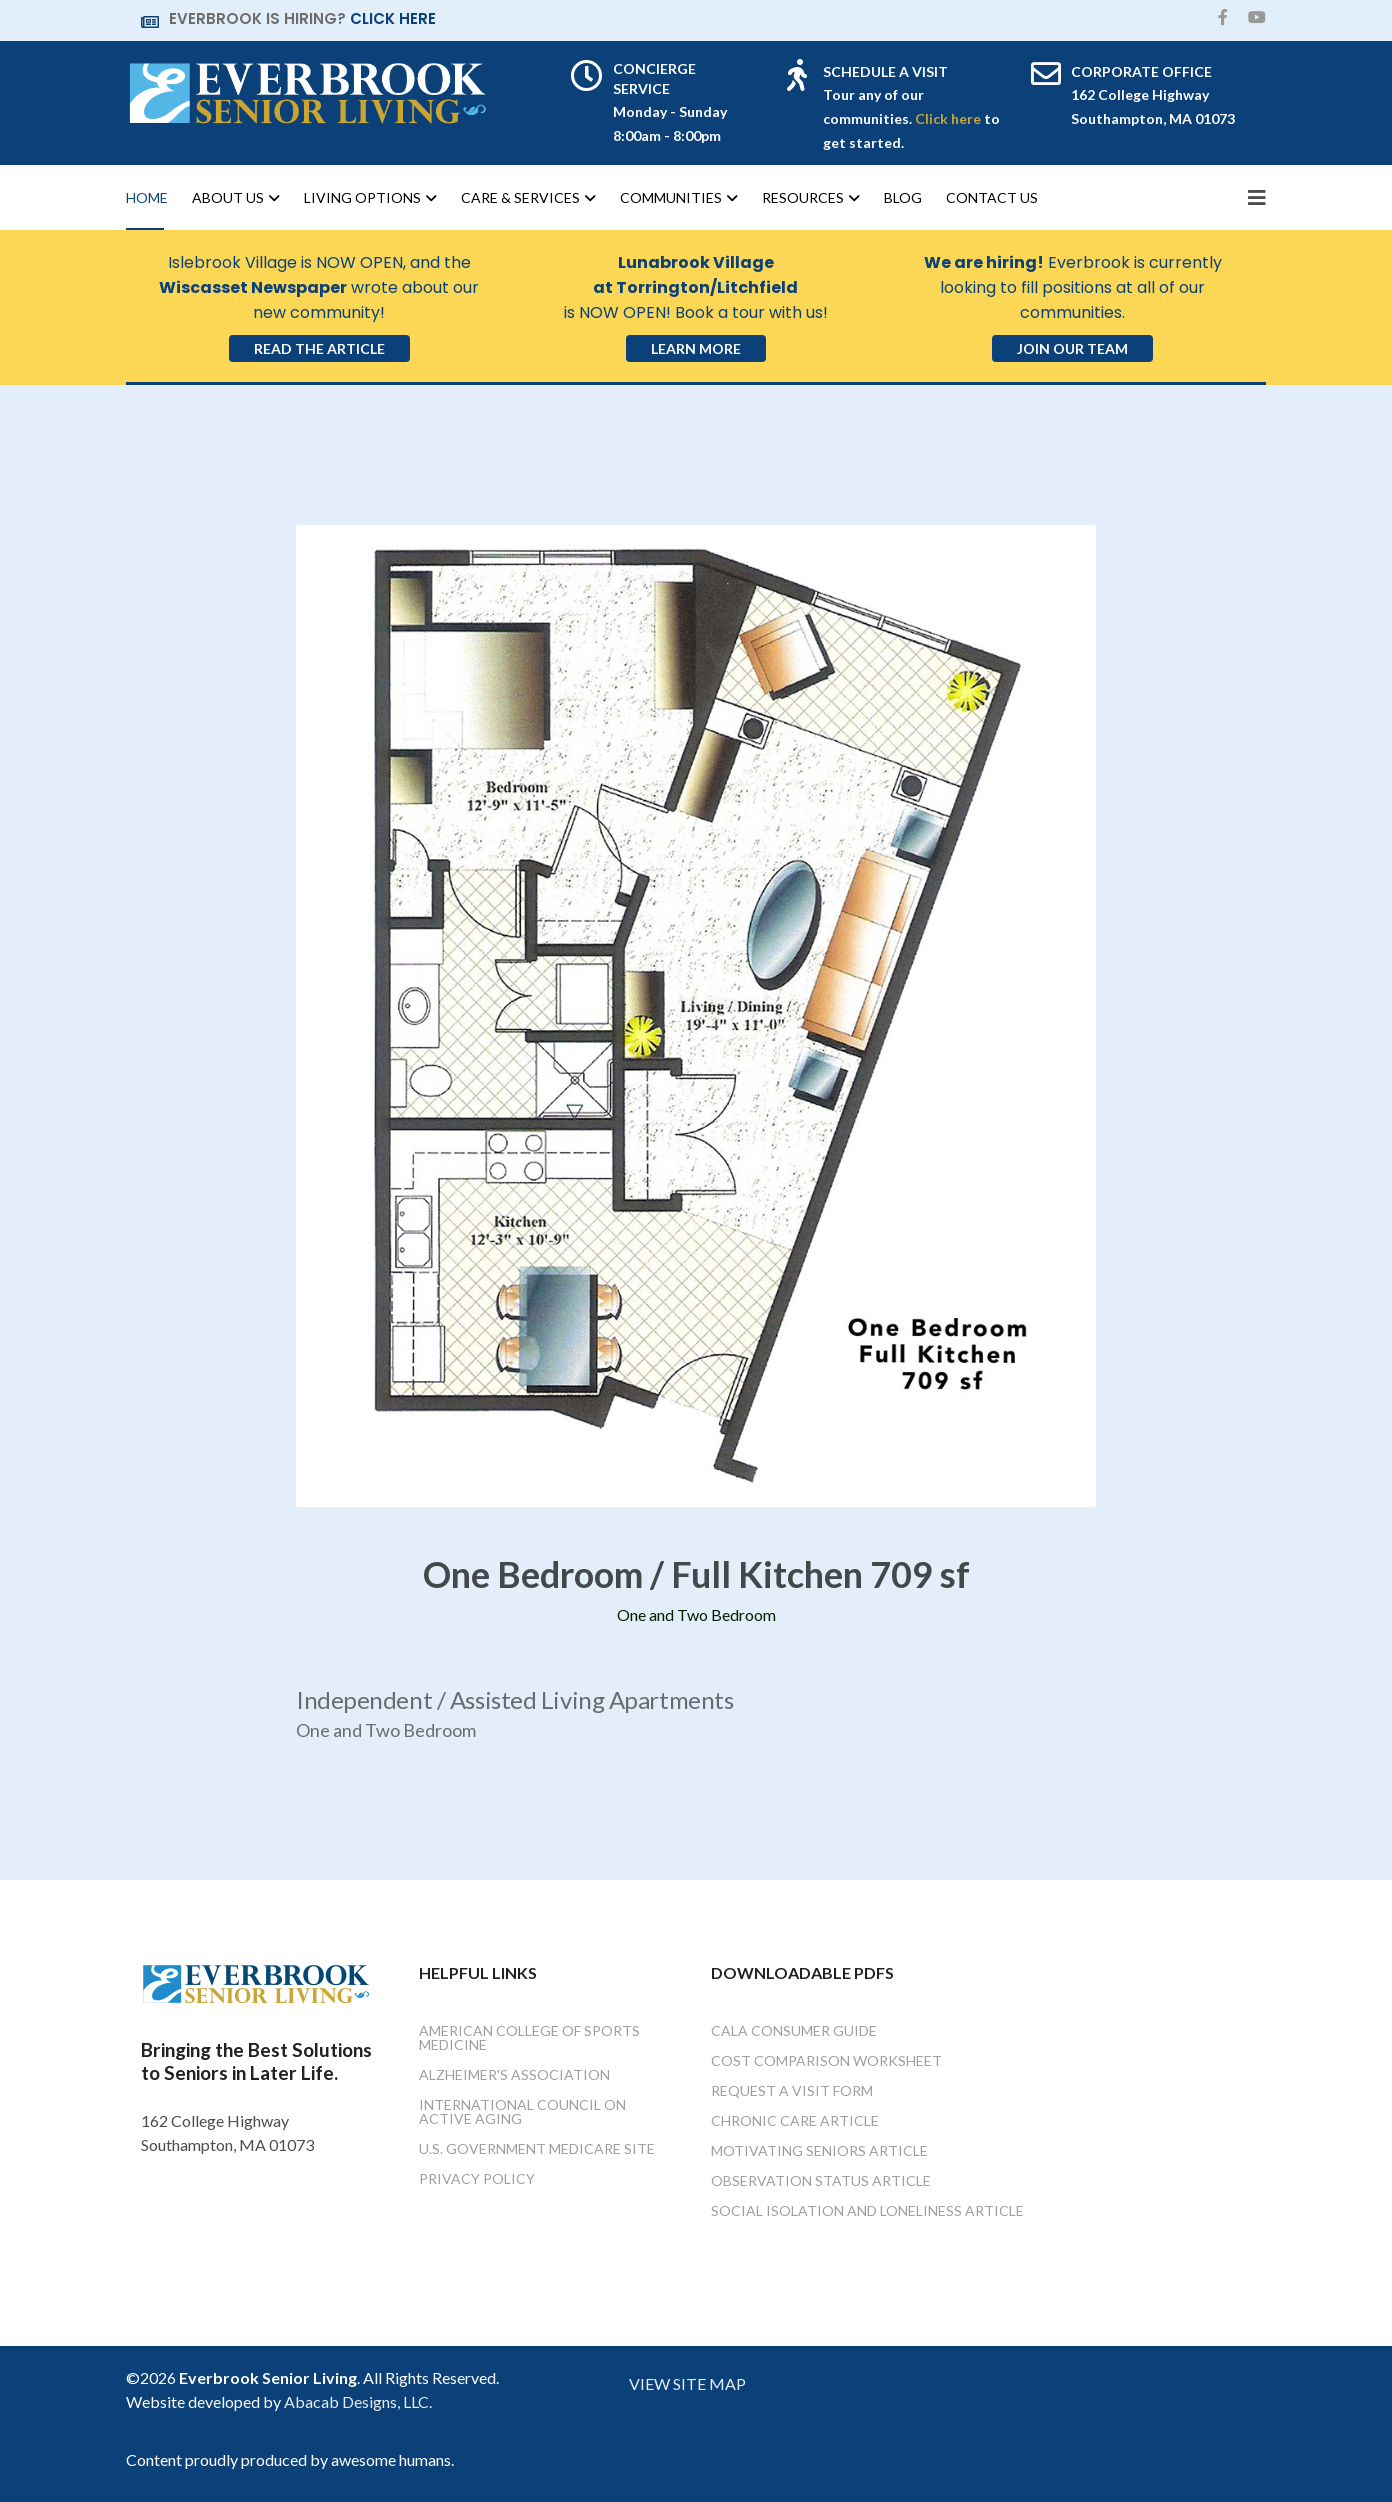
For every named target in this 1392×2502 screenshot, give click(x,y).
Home (147, 197)
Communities (671, 197)
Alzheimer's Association (514, 2074)
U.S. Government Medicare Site (537, 2148)
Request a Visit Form (792, 2090)
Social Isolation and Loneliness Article (867, 2210)
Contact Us (992, 197)
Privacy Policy (477, 2178)
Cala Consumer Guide (794, 2030)
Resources (803, 197)
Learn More (696, 348)
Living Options (362, 197)
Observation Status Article (821, 2180)
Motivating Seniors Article (819, 2150)
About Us (228, 197)
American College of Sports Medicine (529, 2037)
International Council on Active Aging (522, 2111)
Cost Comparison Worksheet (826, 2060)
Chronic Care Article (795, 2120)
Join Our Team (1072, 348)
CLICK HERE (393, 18)
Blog (903, 197)
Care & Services (520, 197)
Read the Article (319, 348)
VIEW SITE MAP (687, 2383)
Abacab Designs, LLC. (358, 2401)
